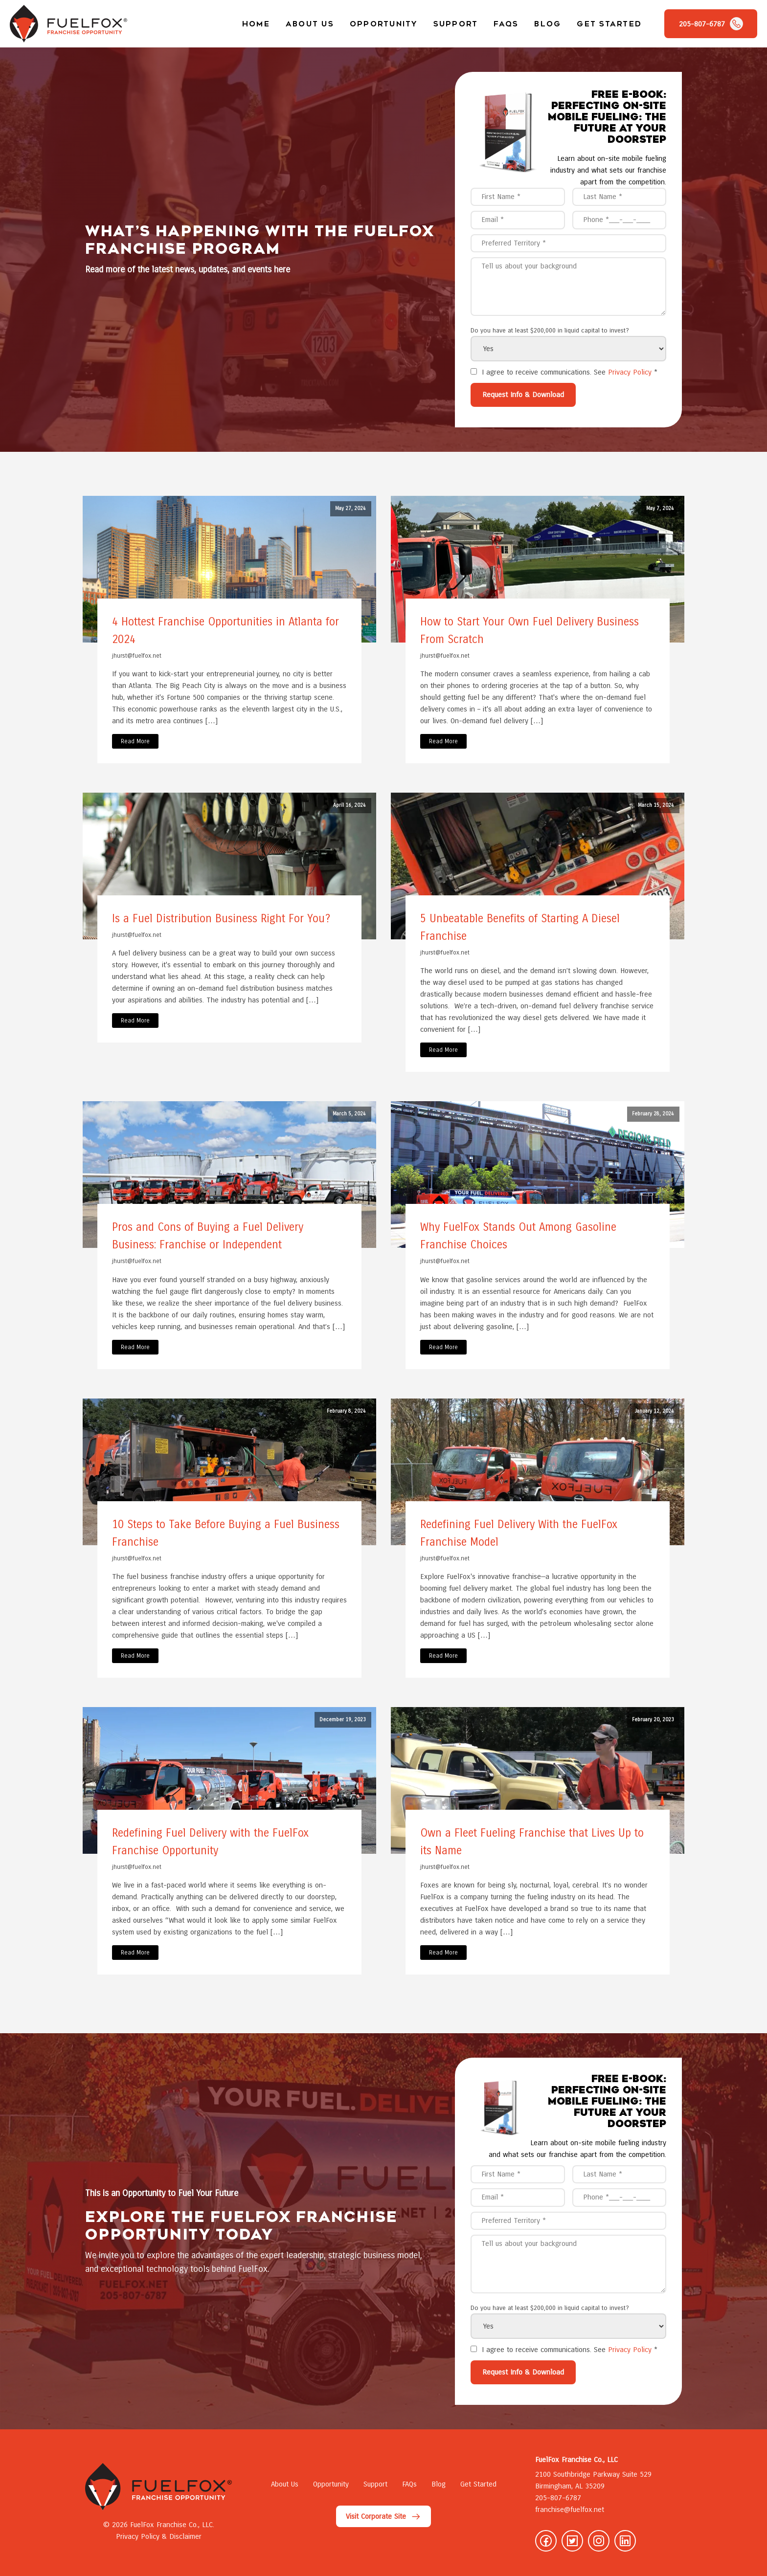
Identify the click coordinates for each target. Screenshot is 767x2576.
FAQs (506, 24)
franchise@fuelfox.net (569, 2509)
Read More (135, 741)
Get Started (609, 24)
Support (455, 24)
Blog (547, 24)
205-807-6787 (558, 2497)
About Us (310, 24)
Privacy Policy (630, 372)
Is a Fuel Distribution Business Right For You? (221, 918)
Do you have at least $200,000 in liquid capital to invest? (550, 330)
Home (256, 24)
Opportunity (384, 24)
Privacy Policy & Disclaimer (159, 2536)
